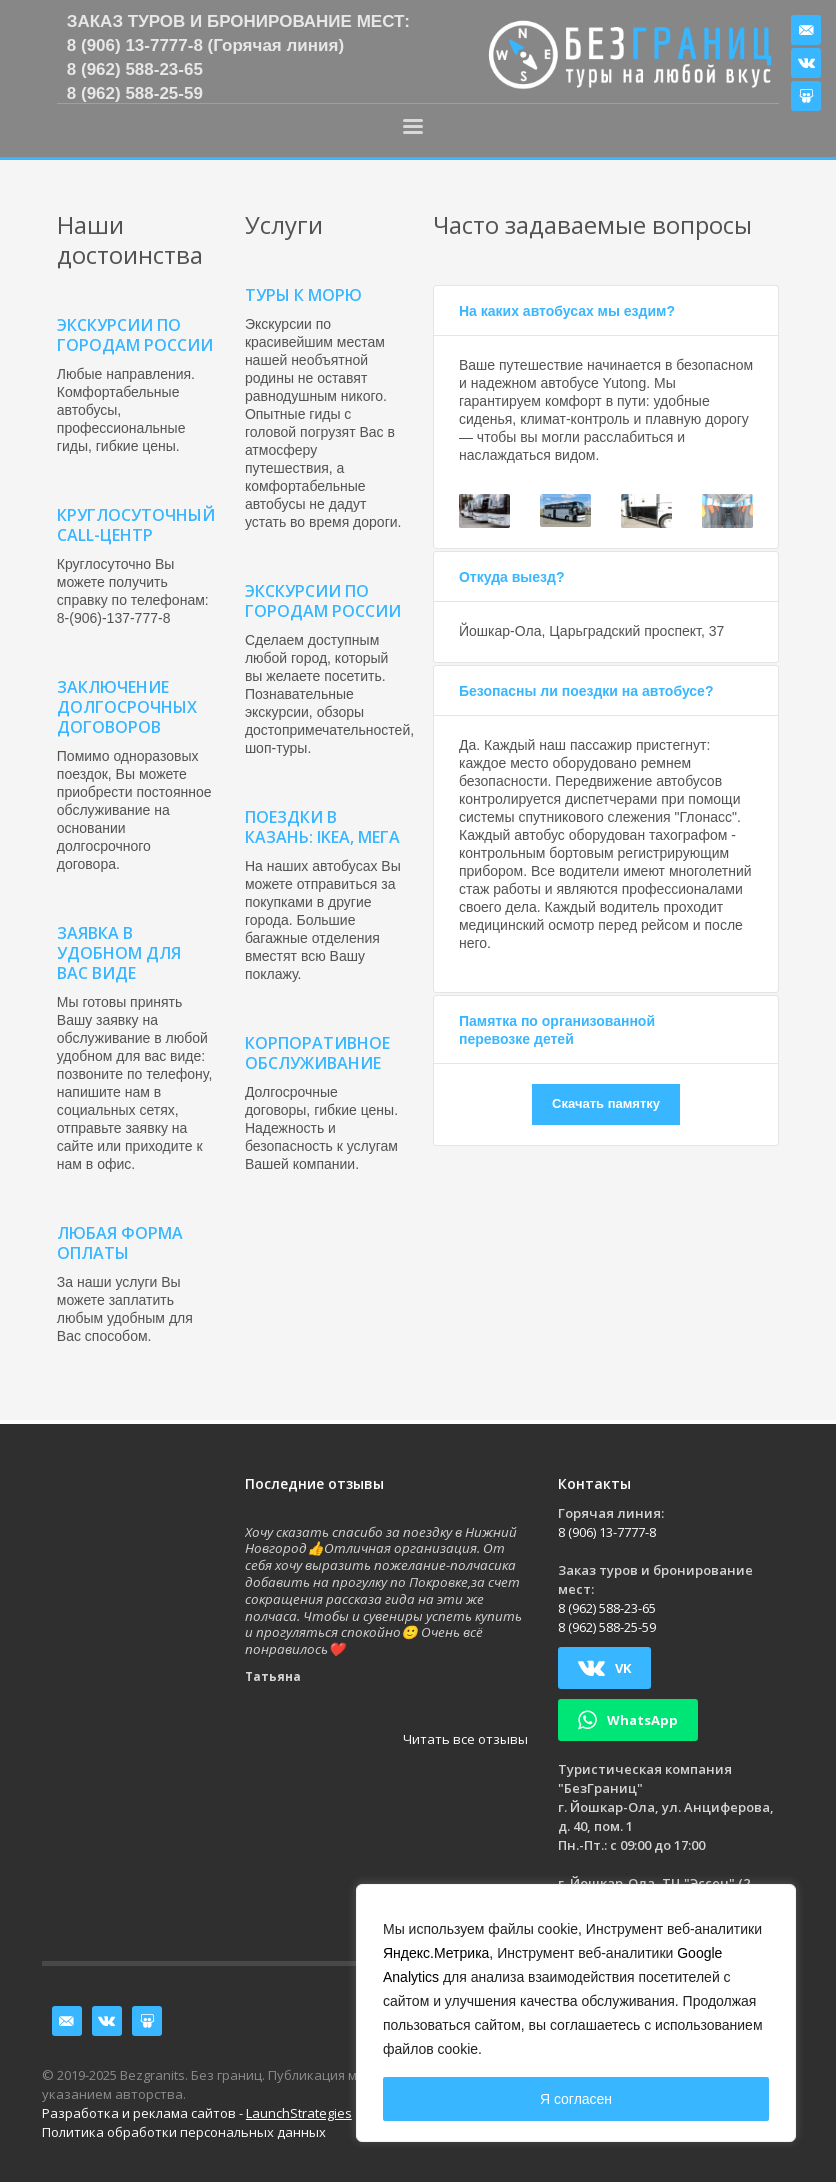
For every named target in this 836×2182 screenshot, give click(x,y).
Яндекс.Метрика (436, 1953)
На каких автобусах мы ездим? (567, 311)
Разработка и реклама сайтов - (197, 2113)
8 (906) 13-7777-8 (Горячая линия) (205, 45)
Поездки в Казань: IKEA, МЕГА (322, 827)
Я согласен (576, 2099)
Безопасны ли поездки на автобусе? (586, 691)
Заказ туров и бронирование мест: (238, 21)
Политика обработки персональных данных (184, 2132)
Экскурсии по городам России (323, 601)
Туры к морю (303, 295)
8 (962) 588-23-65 (135, 69)
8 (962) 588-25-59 (135, 93)
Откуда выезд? (512, 577)
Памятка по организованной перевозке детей (557, 1030)
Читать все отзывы (465, 1739)
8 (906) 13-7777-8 (607, 1532)
